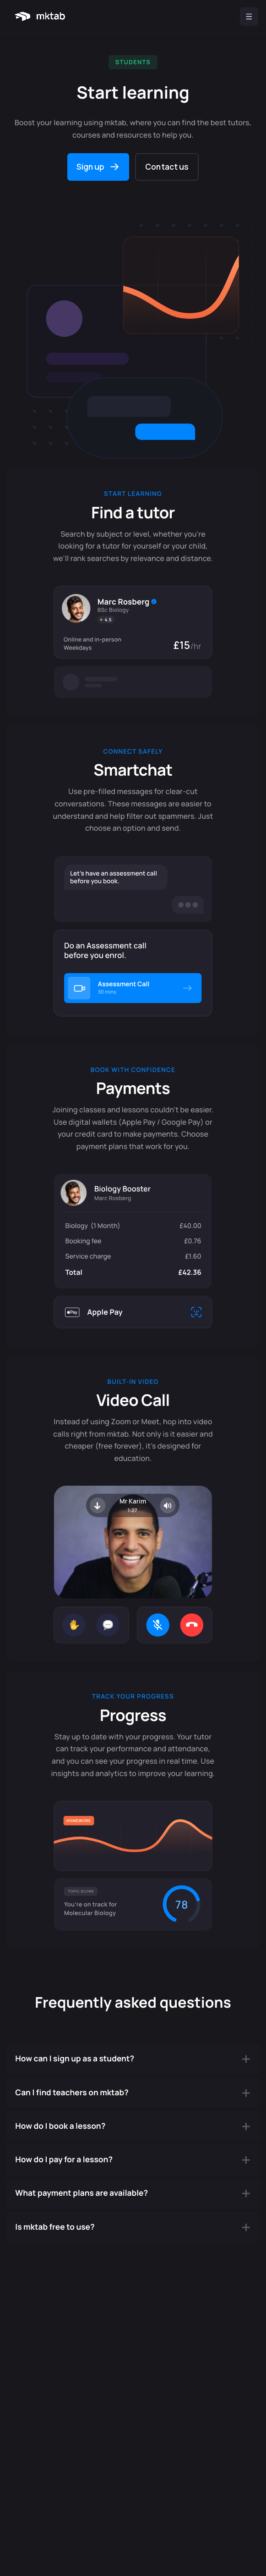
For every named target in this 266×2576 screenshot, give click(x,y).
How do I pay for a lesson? (64, 2159)
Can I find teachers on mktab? (72, 2092)
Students (133, 62)
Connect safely (133, 751)
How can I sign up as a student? (74, 2059)
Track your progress (133, 1696)
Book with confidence (133, 1070)
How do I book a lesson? (60, 2126)
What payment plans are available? (81, 2193)
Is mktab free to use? (54, 2227)
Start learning (133, 493)
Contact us (167, 167)
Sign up (90, 167)
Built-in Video (133, 1381)
